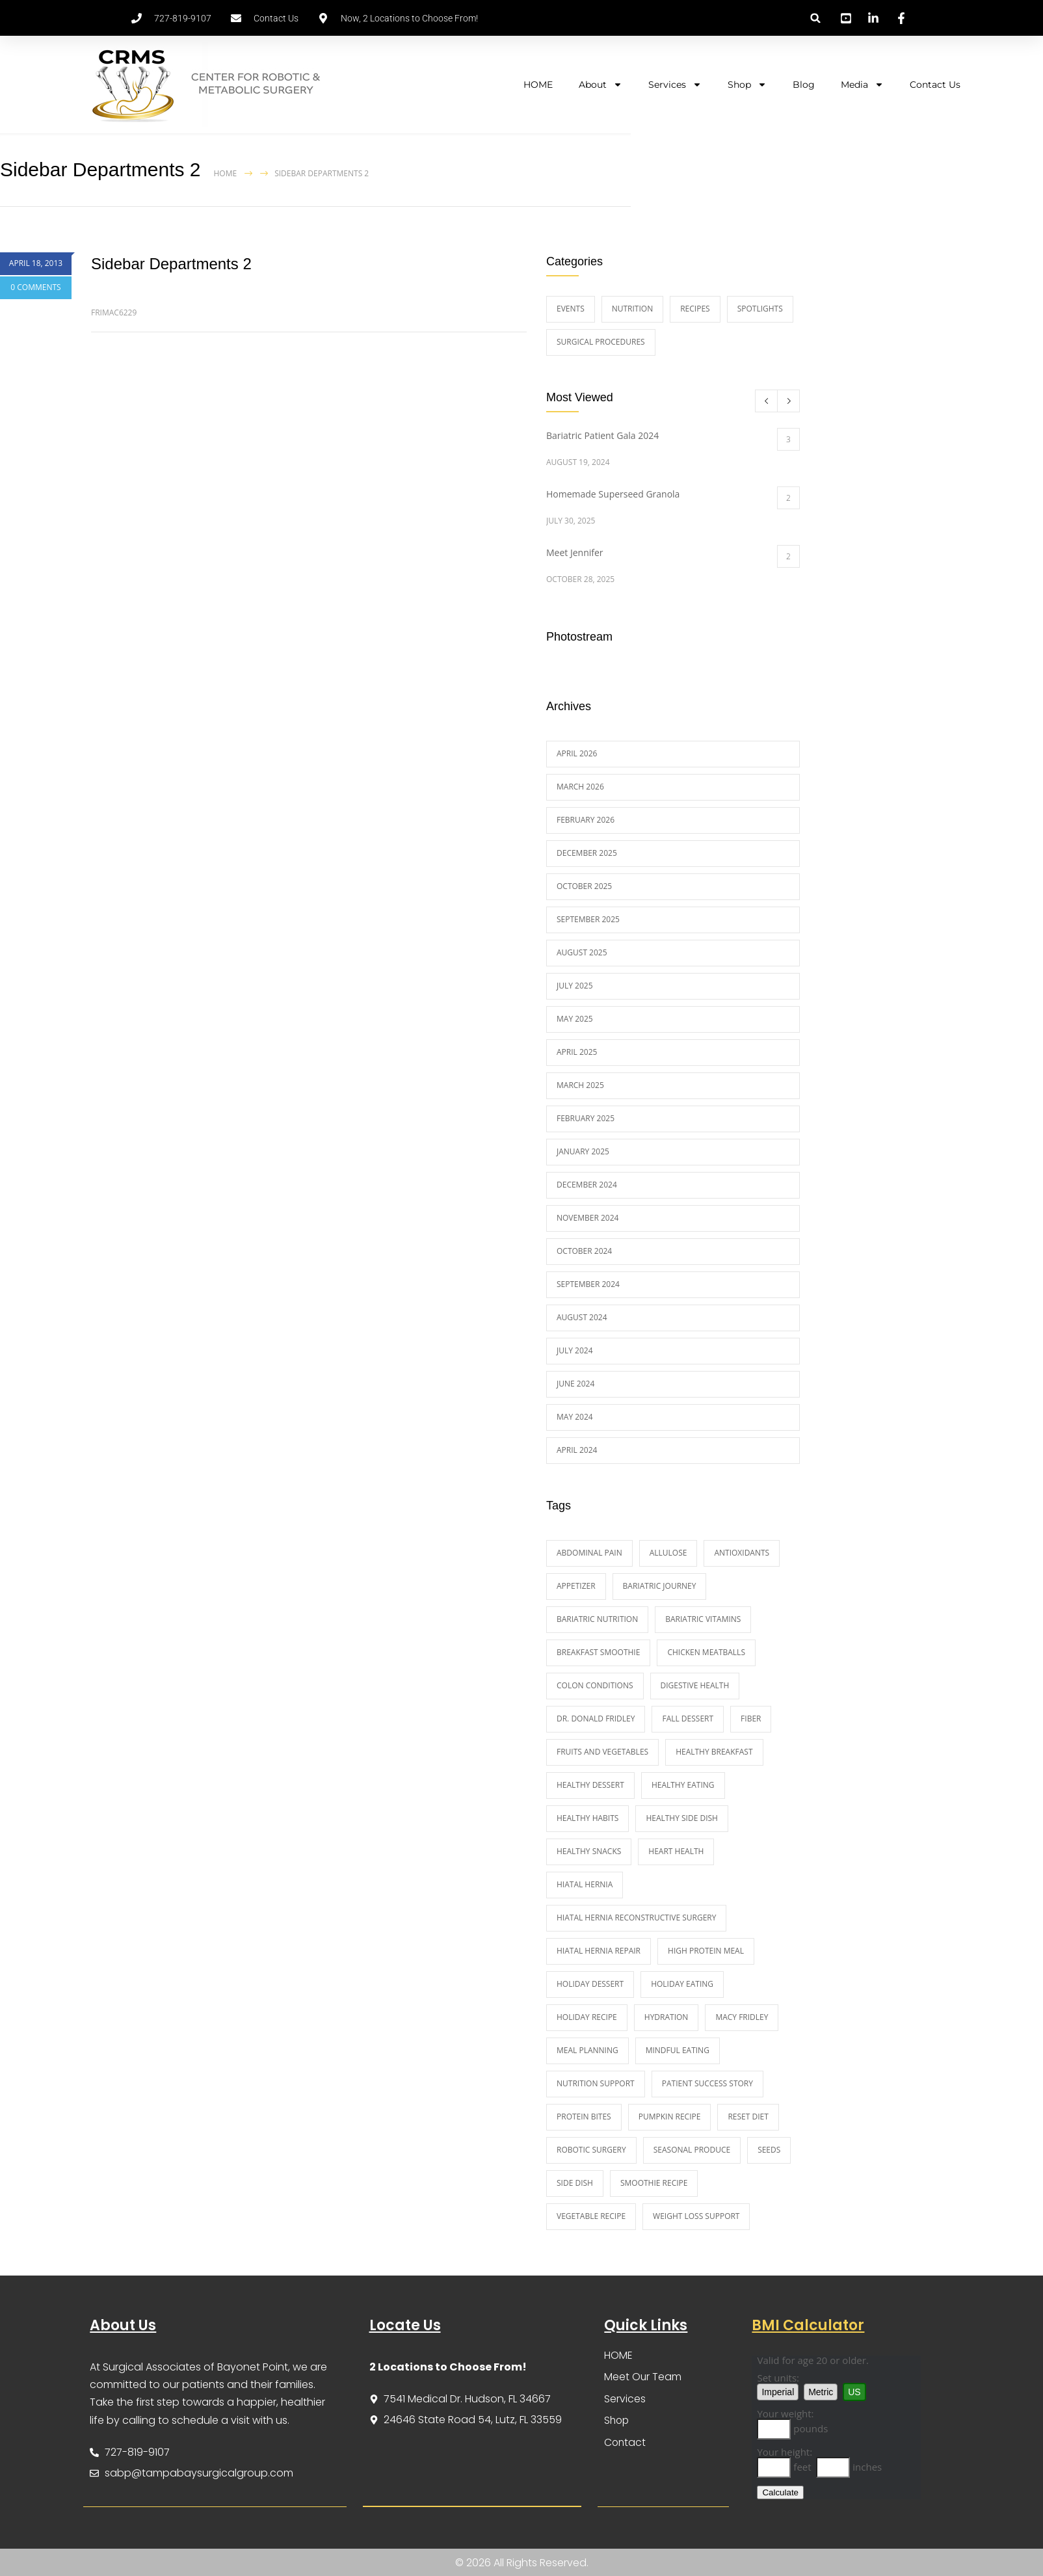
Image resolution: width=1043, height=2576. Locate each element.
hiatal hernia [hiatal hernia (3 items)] (585, 1884)
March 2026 (580, 786)
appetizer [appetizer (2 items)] (576, 1585)
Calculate (780, 2492)
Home (225, 173)
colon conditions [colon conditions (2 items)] (595, 1685)
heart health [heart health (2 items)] (676, 1851)
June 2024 (575, 1383)
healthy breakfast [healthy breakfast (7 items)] (714, 1751)
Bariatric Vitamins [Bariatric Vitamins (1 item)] (703, 1619)
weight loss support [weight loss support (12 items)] (696, 2216)
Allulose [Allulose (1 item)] (668, 1552)
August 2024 (582, 1317)
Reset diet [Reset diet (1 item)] (748, 2116)
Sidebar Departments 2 (171, 263)
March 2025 (580, 1085)
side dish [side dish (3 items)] (575, 2182)
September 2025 (588, 919)
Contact (625, 2443)
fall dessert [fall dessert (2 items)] (687, 1718)
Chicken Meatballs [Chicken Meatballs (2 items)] (706, 1652)
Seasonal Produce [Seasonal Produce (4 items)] (692, 2149)
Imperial (777, 2392)
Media (862, 84)
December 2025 (587, 852)
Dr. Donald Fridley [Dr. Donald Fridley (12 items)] (596, 1718)
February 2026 (585, 819)
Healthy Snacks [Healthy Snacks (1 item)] (589, 1851)
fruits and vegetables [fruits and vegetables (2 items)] (602, 1751)
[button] (816, 18)
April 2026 (577, 753)
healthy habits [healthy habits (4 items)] (587, 1818)
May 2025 (575, 1018)
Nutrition (632, 308)
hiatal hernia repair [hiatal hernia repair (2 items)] (598, 1950)
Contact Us (935, 84)
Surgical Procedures (601, 341)
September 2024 (588, 1284)
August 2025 (582, 952)
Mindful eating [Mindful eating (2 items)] (677, 2050)
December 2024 (587, 1184)
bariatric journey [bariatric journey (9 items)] (659, 1585)
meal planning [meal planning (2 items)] (587, 2050)
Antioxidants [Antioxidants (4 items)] (741, 1552)
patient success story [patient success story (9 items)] (707, 2083)
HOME (538, 84)
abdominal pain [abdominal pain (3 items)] (589, 1552)
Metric (820, 2392)
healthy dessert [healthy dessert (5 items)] (590, 1784)
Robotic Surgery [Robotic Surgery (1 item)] (591, 2149)
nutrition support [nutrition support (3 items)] (596, 2083)
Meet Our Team (643, 2377)
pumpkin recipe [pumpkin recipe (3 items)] (670, 2116)
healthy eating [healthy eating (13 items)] (683, 1784)
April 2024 (577, 1449)
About (600, 84)
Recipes (694, 308)
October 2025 (584, 886)
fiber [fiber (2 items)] (751, 1718)
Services (675, 84)
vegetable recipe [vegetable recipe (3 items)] (591, 2216)
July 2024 (575, 1350)
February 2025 (585, 1118)
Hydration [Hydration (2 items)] (666, 2017)
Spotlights (760, 308)
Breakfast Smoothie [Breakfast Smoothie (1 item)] (598, 1652)
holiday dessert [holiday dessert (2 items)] (590, 1983)
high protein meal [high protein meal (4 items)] (706, 1950)
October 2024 (584, 1250)
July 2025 (575, 985)
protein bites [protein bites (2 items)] (584, 2116)
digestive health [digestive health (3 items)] (695, 1685)
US (854, 2392)
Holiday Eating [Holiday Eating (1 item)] (682, 1983)
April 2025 (577, 1051)
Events (571, 308)
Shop (747, 84)
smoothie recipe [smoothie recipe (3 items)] (654, 2182)
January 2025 (583, 1151)
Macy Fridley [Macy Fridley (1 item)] (741, 2017)
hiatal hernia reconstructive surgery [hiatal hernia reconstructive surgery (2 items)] (636, 1917)
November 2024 (587, 1217)
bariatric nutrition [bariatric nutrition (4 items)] (597, 1619)
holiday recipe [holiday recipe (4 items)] (587, 2017)
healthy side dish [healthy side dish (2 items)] (682, 1818)
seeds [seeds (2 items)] (769, 2149)
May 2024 (575, 1416)
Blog (804, 84)
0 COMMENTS (35, 287)
